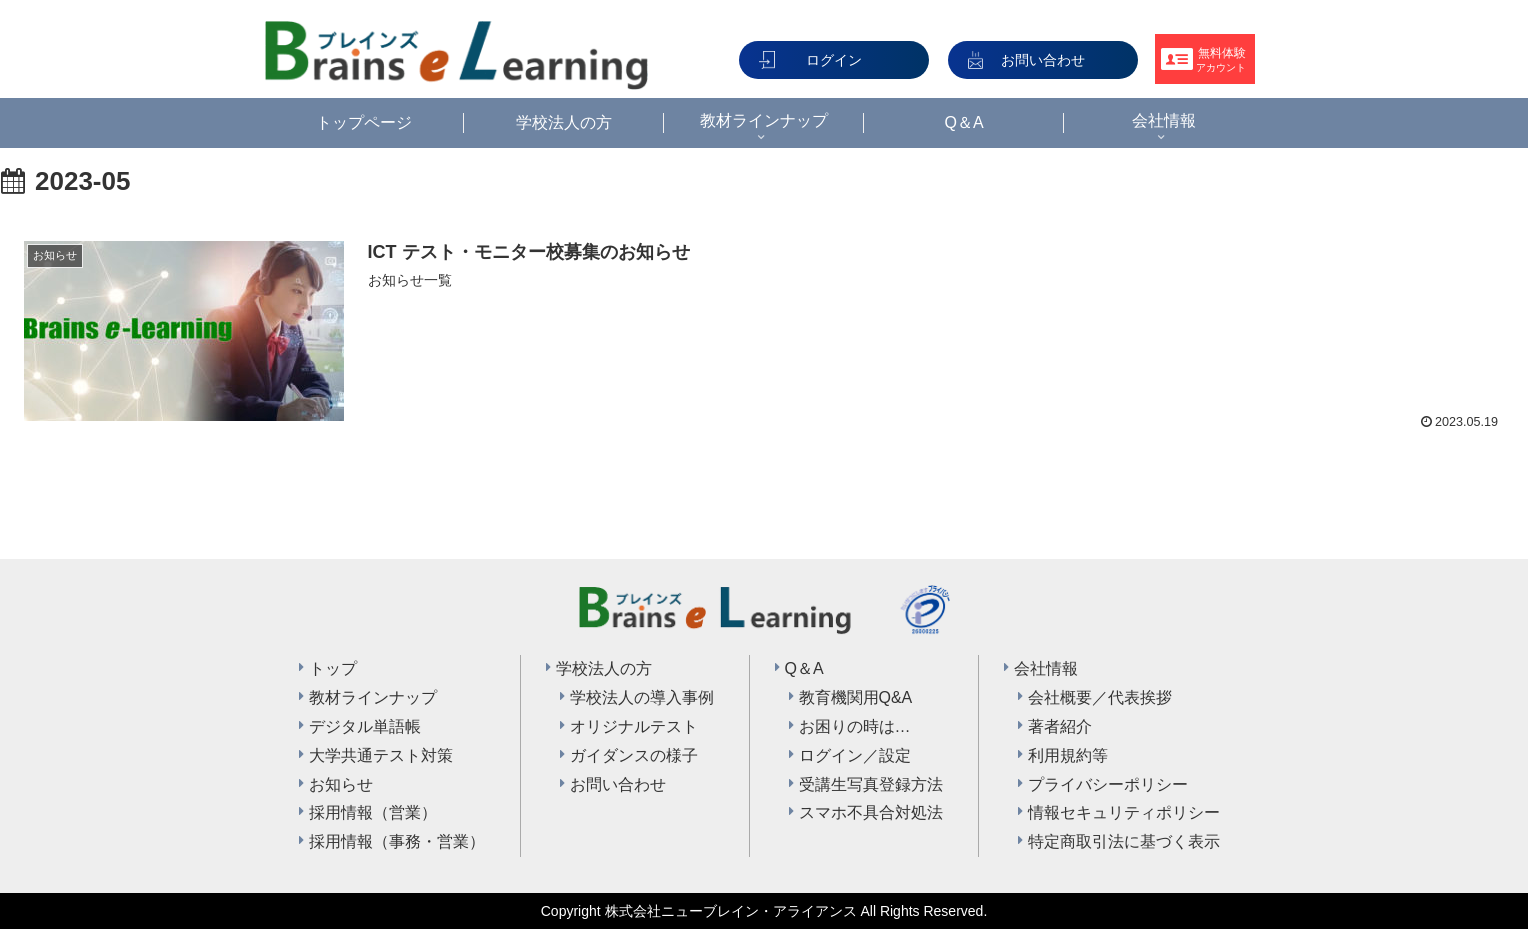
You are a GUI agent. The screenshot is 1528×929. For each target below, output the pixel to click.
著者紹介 (1060, 726)
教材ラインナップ (373, 697)
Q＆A (804, 668)
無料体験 (1221, 59)
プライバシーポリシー (1108, 784)
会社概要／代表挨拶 (1100, 697)
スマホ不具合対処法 (871, 812)
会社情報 (1046, 668)
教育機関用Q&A (856, 697)
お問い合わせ (1043, 60)
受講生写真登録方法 (871, 784)
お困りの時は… (855, 726)
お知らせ (341, 784)
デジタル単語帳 (365, 726)
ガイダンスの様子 (634, 755)
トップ (333, 668)
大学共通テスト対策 (381, 755)
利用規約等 (1068, 755)
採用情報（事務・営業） (397, 841)
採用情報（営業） (373, 812)
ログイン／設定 (855, 755)
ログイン (834, 60)
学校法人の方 (604, 668)
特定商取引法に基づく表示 (1124, 841)
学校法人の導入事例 (642, 697)
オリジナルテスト (634, 726)
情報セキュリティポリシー (1124, 812)
